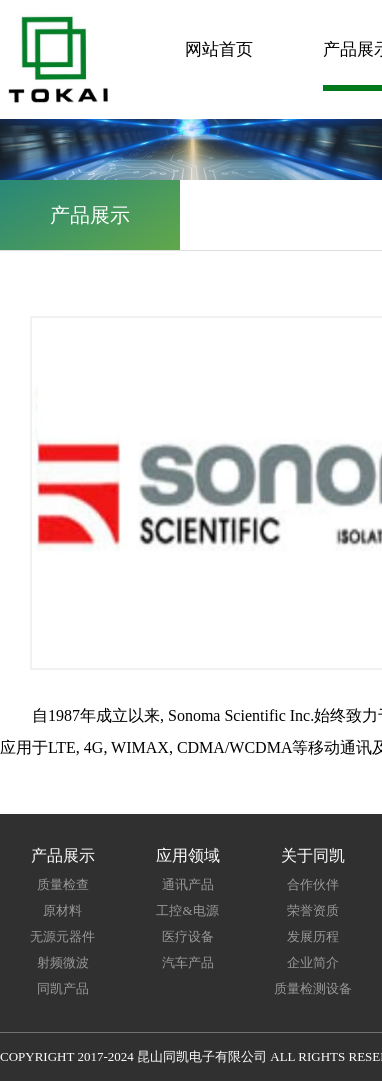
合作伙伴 (313, 884)
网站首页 (219, 49)
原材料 (62, 910)
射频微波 (63, 962)
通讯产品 (188, 884)
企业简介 (313, 962)
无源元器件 (62, 936)
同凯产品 (63, 988)
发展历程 (313, 936)
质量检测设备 (313, 988)
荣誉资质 (313, 910)
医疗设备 (188, 936)
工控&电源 (187, 910)
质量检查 (63, 884)
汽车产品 (188, 962)
